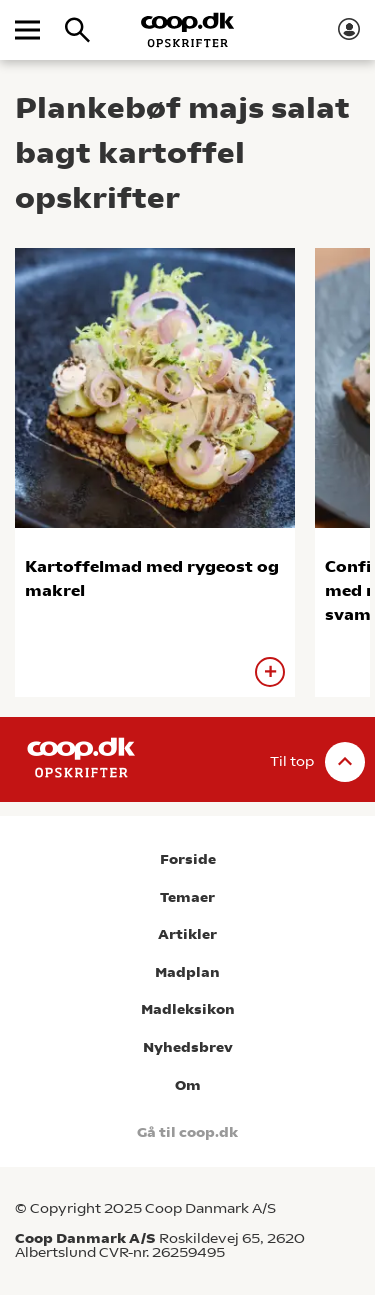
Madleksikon (188, 1009)
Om (188, 1085)
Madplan (187, 972)
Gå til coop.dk (187, 1132)
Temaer (187, 897)
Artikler (187, 934)
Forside (188, 859)
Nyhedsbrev (188, 1047)
